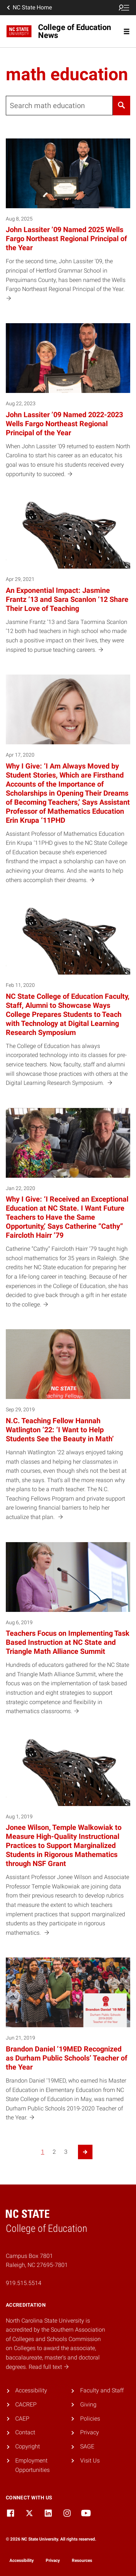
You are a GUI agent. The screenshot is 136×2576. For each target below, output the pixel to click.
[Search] (121, 105)
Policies (90, 2418)
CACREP (26, 2404)
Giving (88, 2404)
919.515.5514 (23, 2283)
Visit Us (90, 2460)
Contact (25, 2432)
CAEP (22, 2418)
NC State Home (28, 7)
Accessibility (31, 2390)
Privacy (89, 2432)
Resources (82, 2560)
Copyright (27, 2446)
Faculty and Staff (102, 2390)
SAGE (87, 2446)
